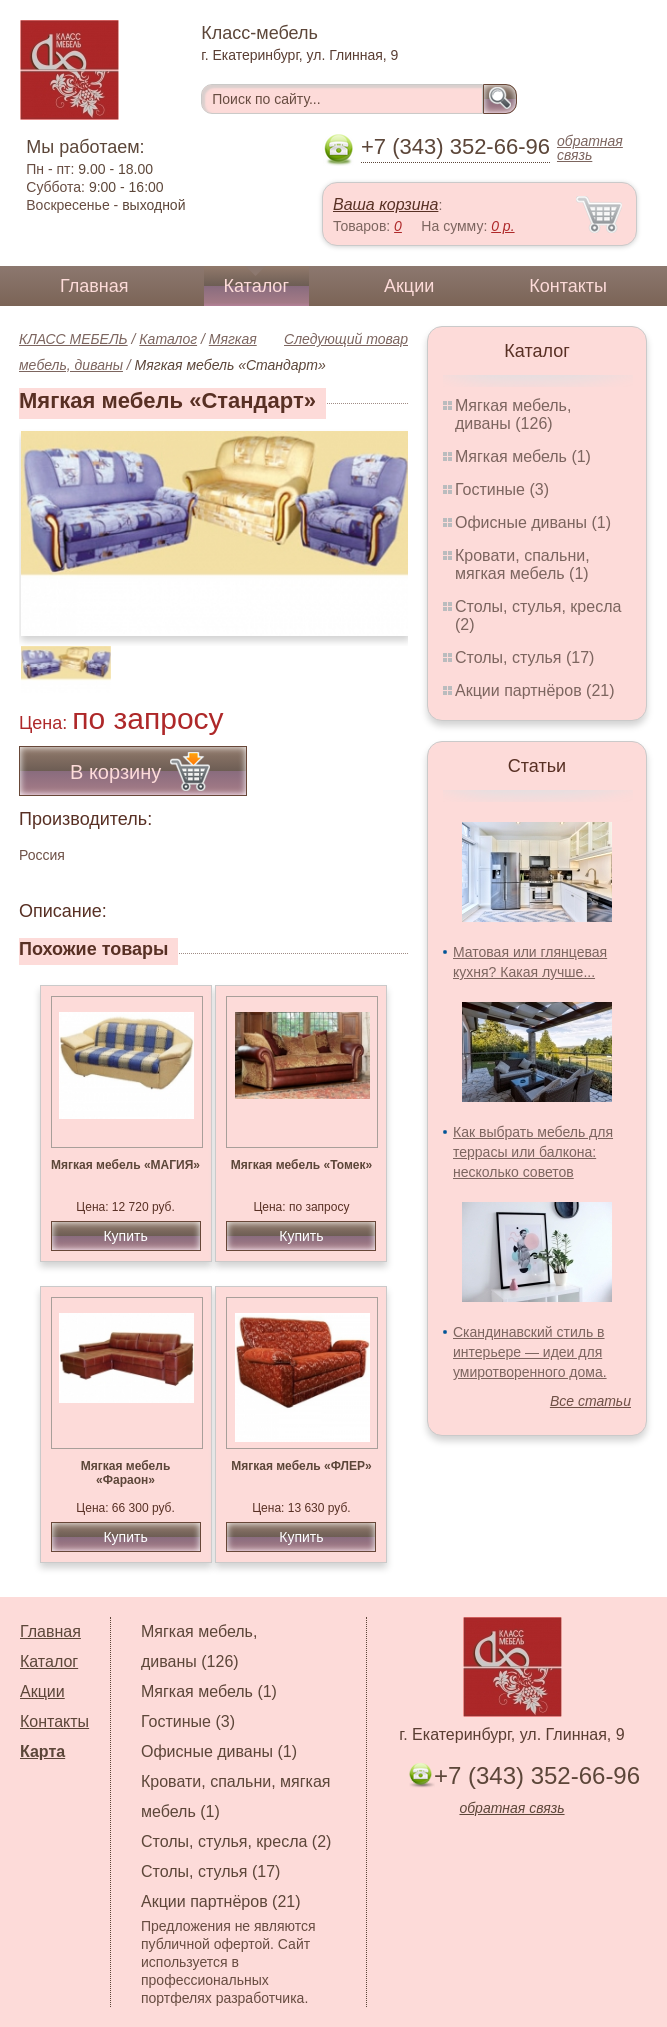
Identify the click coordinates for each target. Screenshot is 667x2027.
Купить (125, 1236)
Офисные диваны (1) (533, 522)
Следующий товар (346, 339)
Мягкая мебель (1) (523, 456)
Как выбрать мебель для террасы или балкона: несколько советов (533, 1152)
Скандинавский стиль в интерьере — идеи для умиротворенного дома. (530, 1352)
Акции (409, 286)
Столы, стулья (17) (524, 657)
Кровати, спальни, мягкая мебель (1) (522, 564)
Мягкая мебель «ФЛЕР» (301, 1466)
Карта (42, 1751)
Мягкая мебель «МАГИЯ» (125, 1165)
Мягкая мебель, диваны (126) (513, 414)
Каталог (256, 286)
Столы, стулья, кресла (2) (236, 1841)
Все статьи (590, 1401)
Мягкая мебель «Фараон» (126, 1473)
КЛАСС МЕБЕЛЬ (73, 339)
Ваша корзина (385, 204)
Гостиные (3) (502, 489)
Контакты (568, 286)
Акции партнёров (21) (535, 690)
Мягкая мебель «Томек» (301, 1165)
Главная (94, 286)
